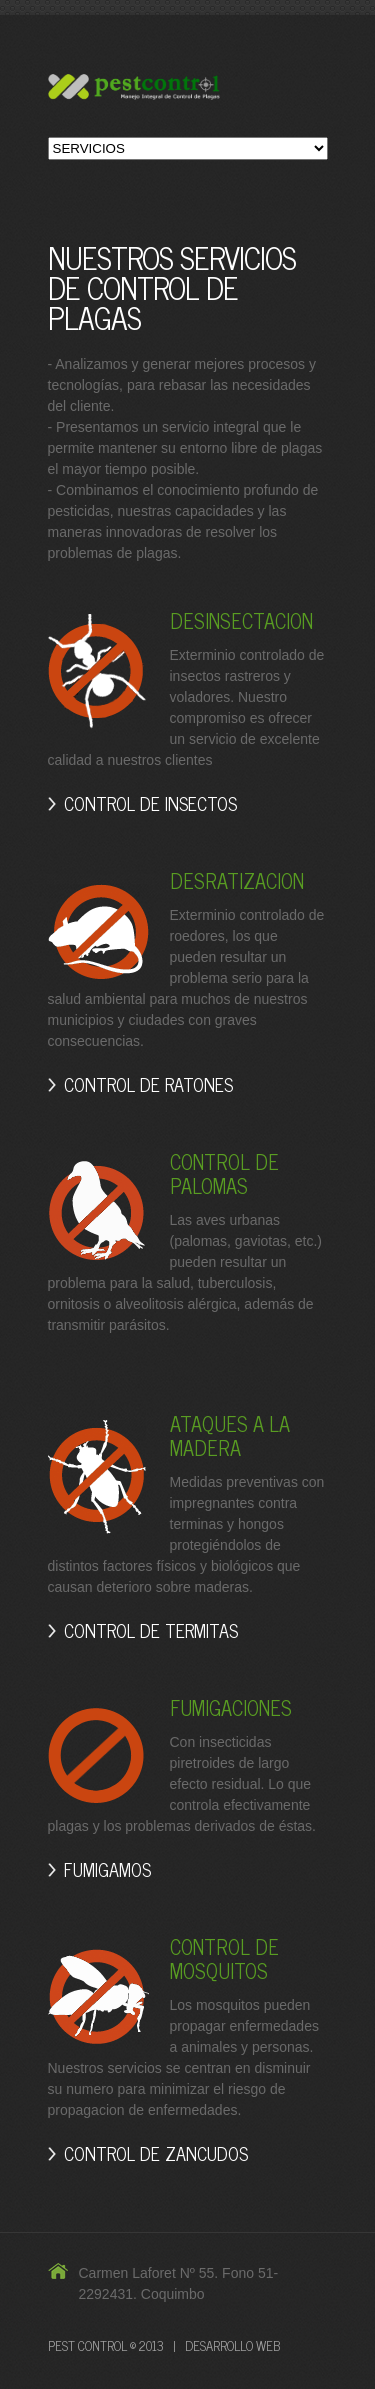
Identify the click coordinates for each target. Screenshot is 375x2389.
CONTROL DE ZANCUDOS (156, 2153)
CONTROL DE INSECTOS (150, 803)
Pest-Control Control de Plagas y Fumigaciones (188, 88)
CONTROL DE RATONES (148, 1084)
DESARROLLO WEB (232, 2345)
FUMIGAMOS (107, 1869)
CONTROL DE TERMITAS (151, 1630)
